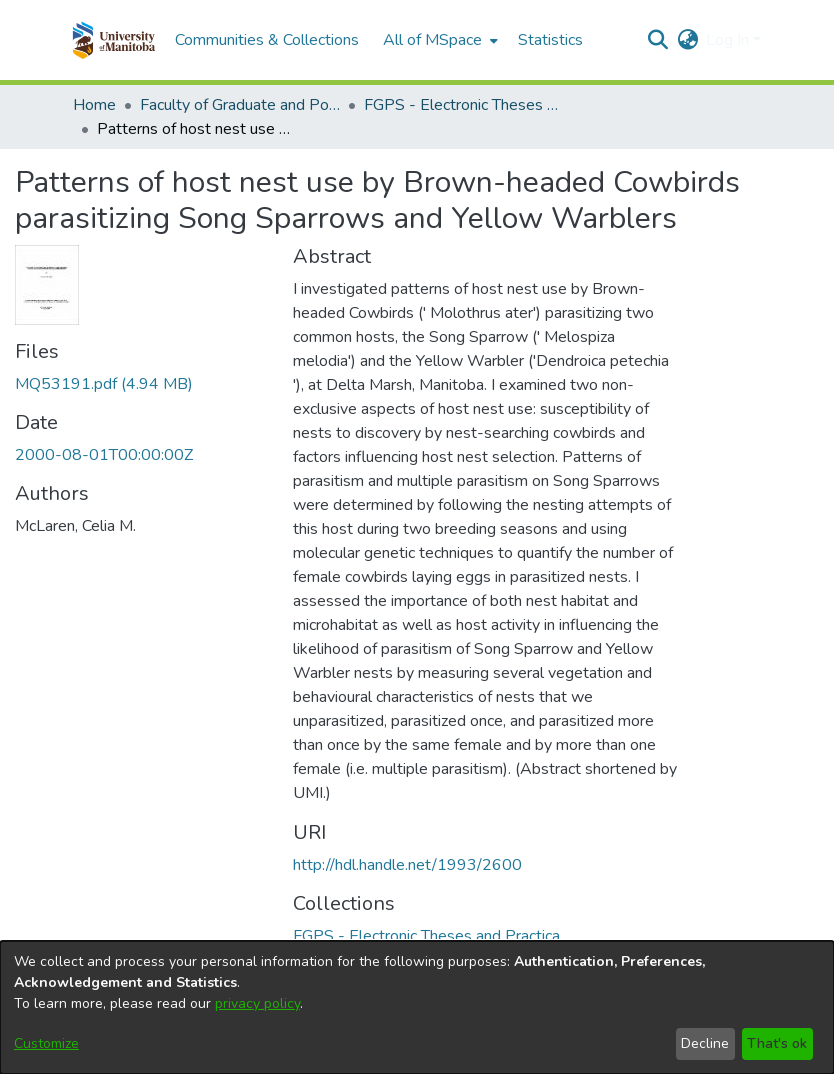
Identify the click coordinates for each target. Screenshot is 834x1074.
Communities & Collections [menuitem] (267, 40)
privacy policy (257, 1003)
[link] (104, 384)
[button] (113, 40)
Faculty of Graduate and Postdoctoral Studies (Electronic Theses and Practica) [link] (240, 105)
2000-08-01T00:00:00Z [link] (104, 455)
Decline (705, 1043)
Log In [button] (729, 40)
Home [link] (94, 105)
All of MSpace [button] (432, 40)
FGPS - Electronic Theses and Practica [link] (464, 105)
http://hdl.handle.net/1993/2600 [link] (407, 865)
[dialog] (417, 1007)
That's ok (777, 1043)
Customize (46, 1043)
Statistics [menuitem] (550, 40)
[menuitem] (438, 40)
